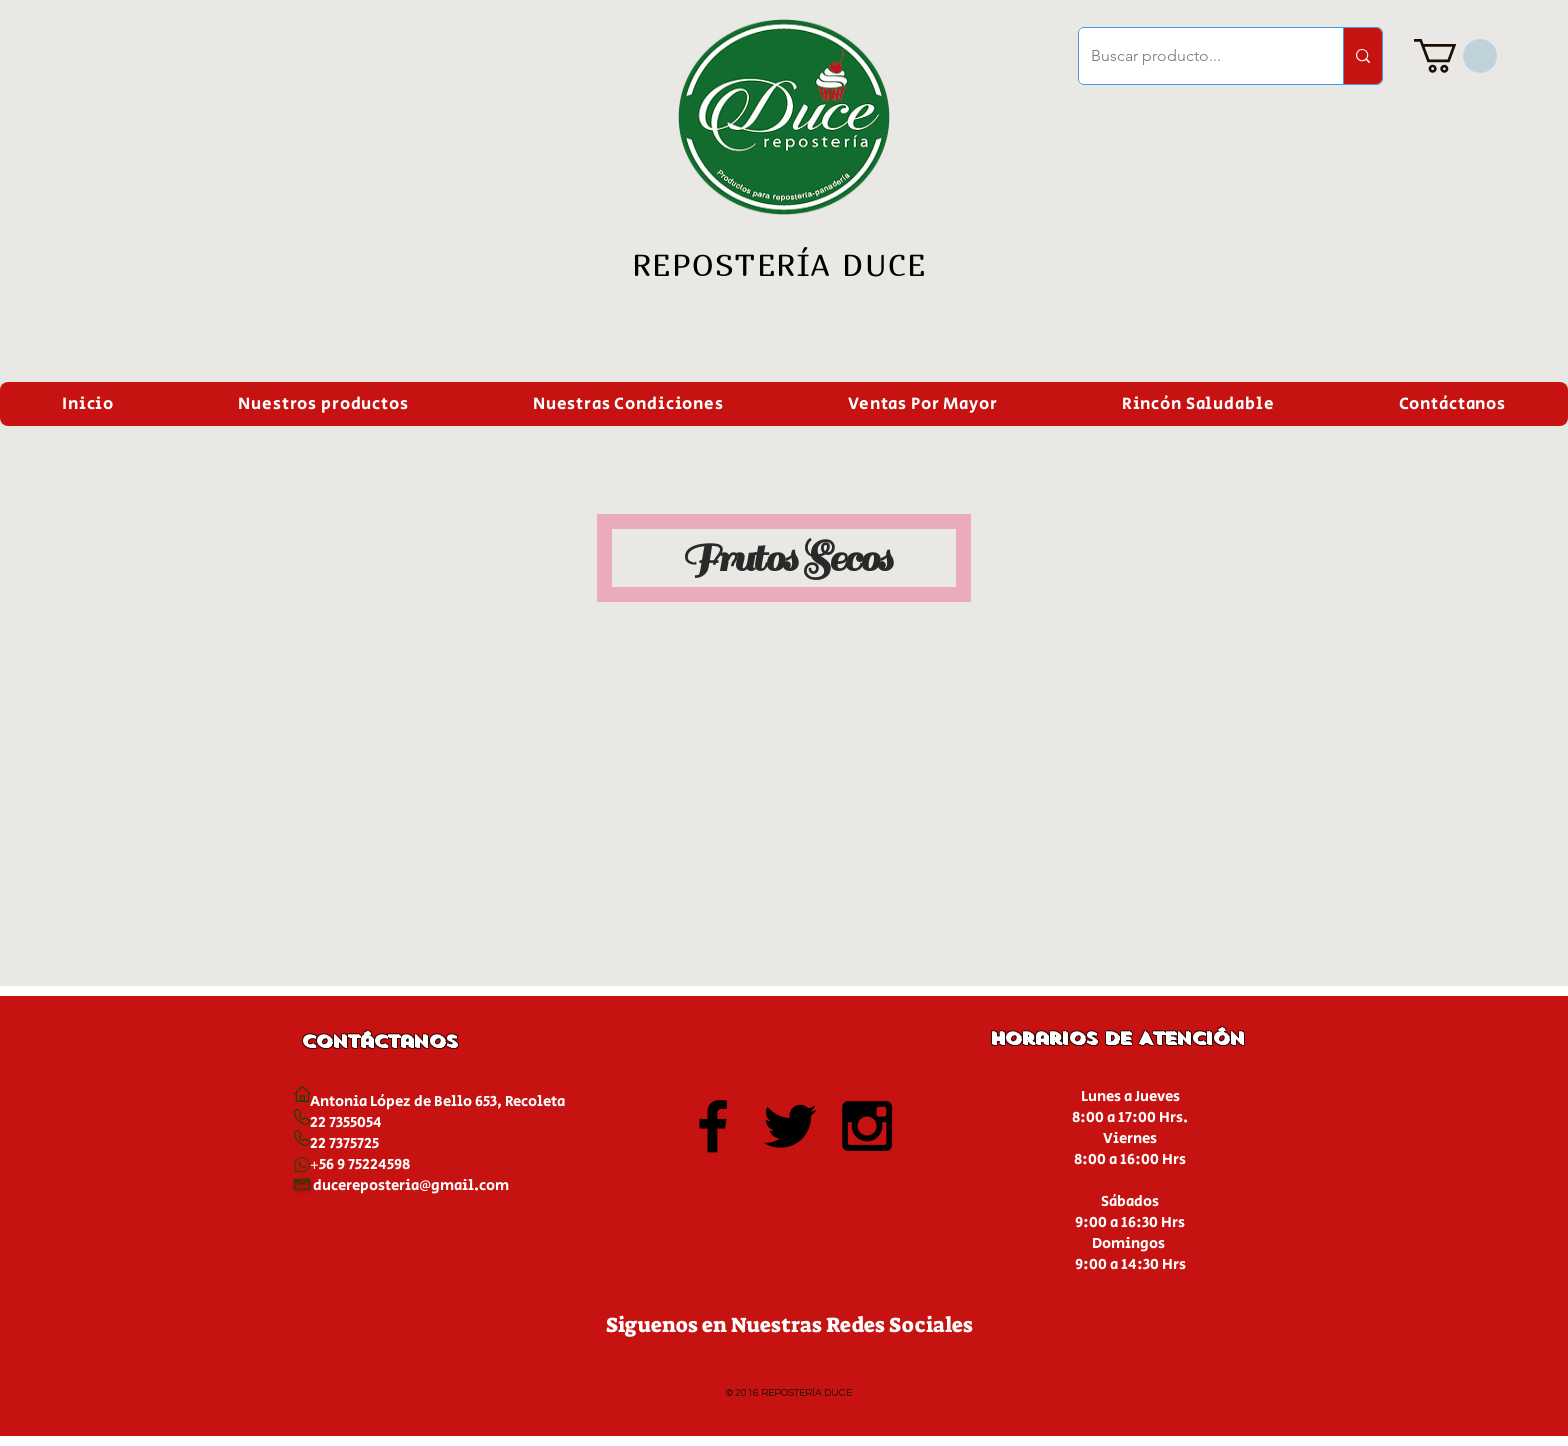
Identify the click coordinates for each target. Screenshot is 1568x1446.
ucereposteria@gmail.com (415, 1185)
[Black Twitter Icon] (790, 1126)
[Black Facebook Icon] (713, 1126)
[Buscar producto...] (1196, 56)
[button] (1455, 56)
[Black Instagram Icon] (867, 1126)
